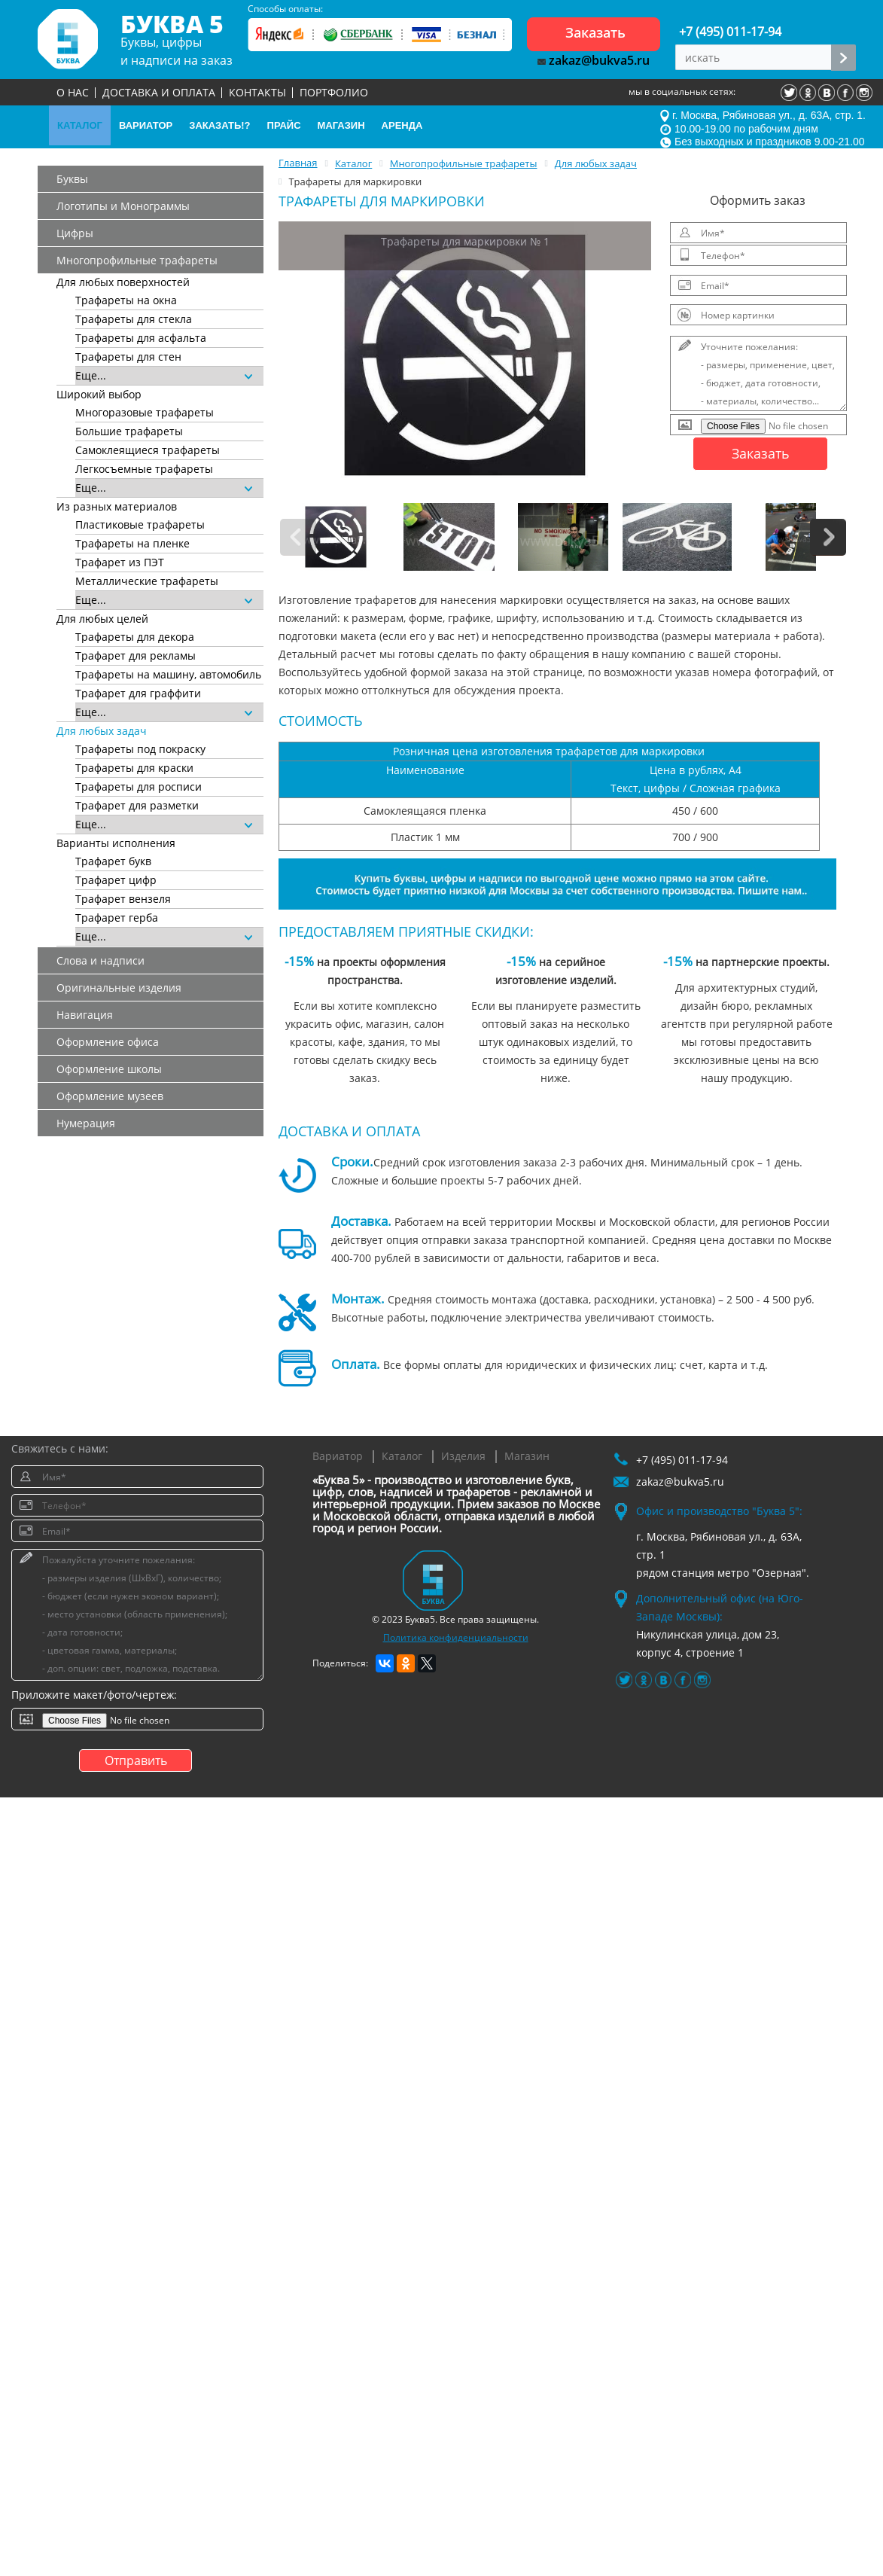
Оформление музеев (109, 1096)
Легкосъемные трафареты (144, 469)
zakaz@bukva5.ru (593, 60)
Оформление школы (109, 1069)
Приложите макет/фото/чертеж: (94, 1694)
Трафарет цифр (116, 880)
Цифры (74, 233)
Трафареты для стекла (133, 319)
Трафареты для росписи (138, 786)
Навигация (84, 1015)
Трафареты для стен (128, 356)
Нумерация (85, 1123)
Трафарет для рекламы (135, 655)
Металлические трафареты (146, 581)
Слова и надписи (100, 960)
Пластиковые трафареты (140, 524)
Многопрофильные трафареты (137, 260)
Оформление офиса (107, 1042)
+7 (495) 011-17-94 (730, 31)
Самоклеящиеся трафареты (147, 450)
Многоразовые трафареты (144, 412)
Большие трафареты (129, 431)
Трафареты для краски (134, 768)
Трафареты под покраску (140, 749)
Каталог (402, 1456)
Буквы (72, 179)
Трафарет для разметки (137, 805)
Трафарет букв (113, 861)
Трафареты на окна (126, 300)
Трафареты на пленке (132, 543)
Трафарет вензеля (123, 899)
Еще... (163, 375)
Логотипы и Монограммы (123, 206)
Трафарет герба (116, 917)
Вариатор (337, 1456)
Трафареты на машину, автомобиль (168, 674)
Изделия (463, 1456)
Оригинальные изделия (118, 987)
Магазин (527, 1456)
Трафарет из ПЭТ (119, 562)
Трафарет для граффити (138, 693)
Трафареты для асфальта (140, 338)
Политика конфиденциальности (455, 1637)
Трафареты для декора (134, 637)
